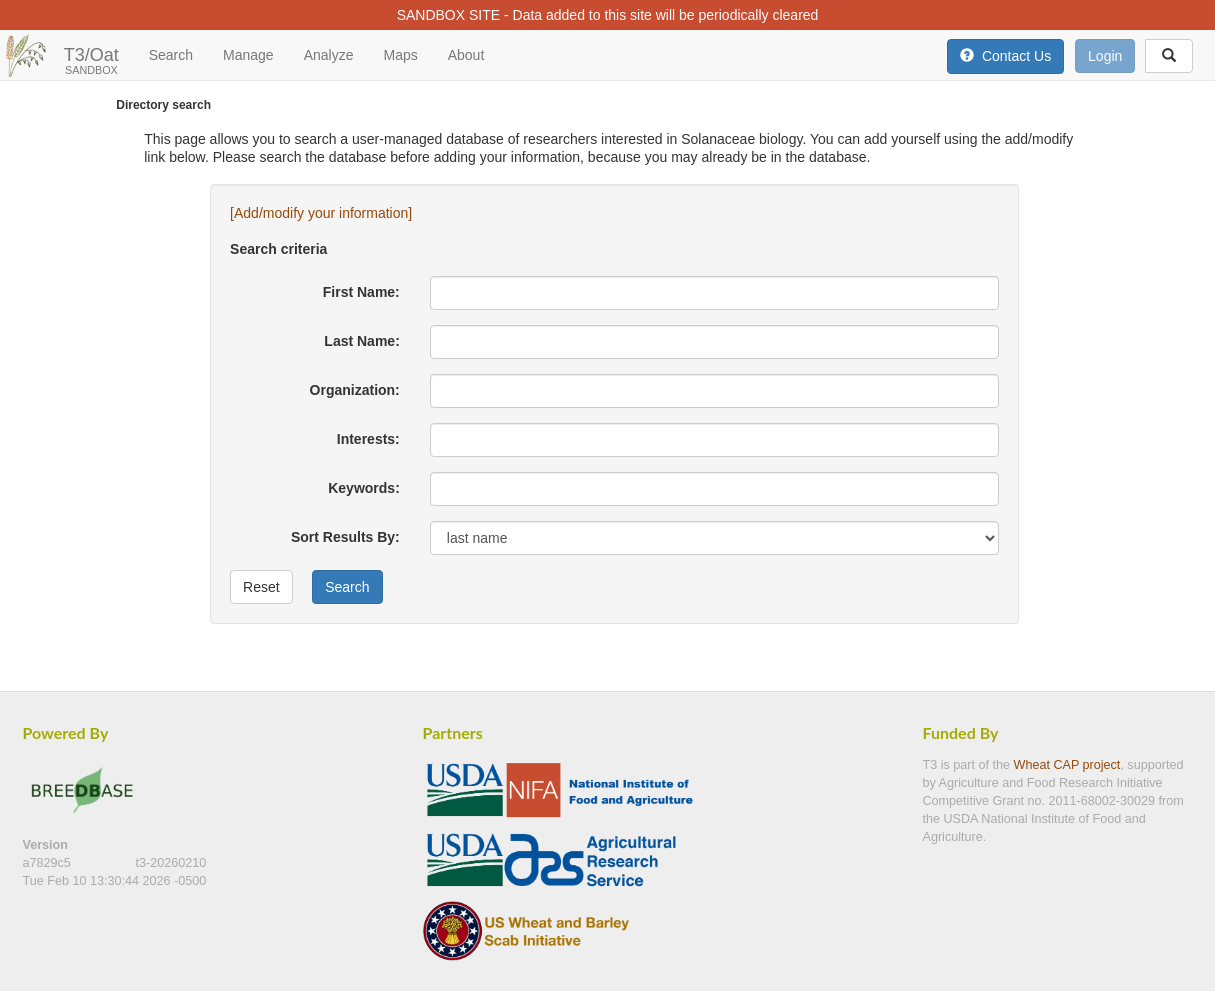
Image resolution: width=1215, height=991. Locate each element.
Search (171, 55)
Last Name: (361, 341)
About (466, 55)
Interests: (368, 439)
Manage (248, 55)
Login (1105, 56)
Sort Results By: (345, 537)
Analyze (329, 55)
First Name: (361, 292)
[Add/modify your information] (321, 213)
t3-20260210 (170, 863)
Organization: (355, 390)
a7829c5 (49, 863)
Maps (400, 55)
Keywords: (364, 488)
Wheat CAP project (1067, 765)
